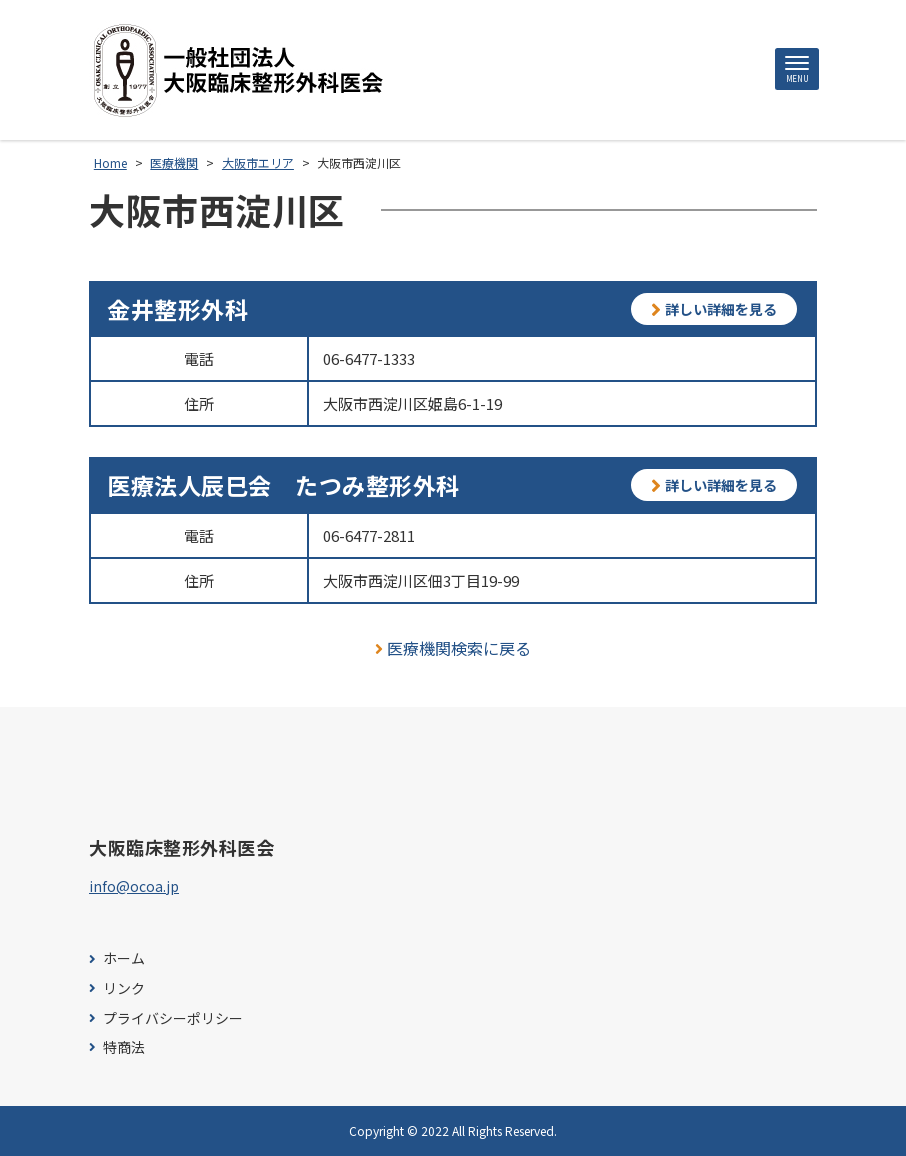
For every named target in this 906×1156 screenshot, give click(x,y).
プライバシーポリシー (173, 1018)
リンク (124, 988)
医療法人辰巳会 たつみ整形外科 (283, 485)
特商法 (124, 1047)
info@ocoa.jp (134, 886)
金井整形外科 (177, 309)
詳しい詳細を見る (714, 309)
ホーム (124, 958)
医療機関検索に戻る (453, 648)
